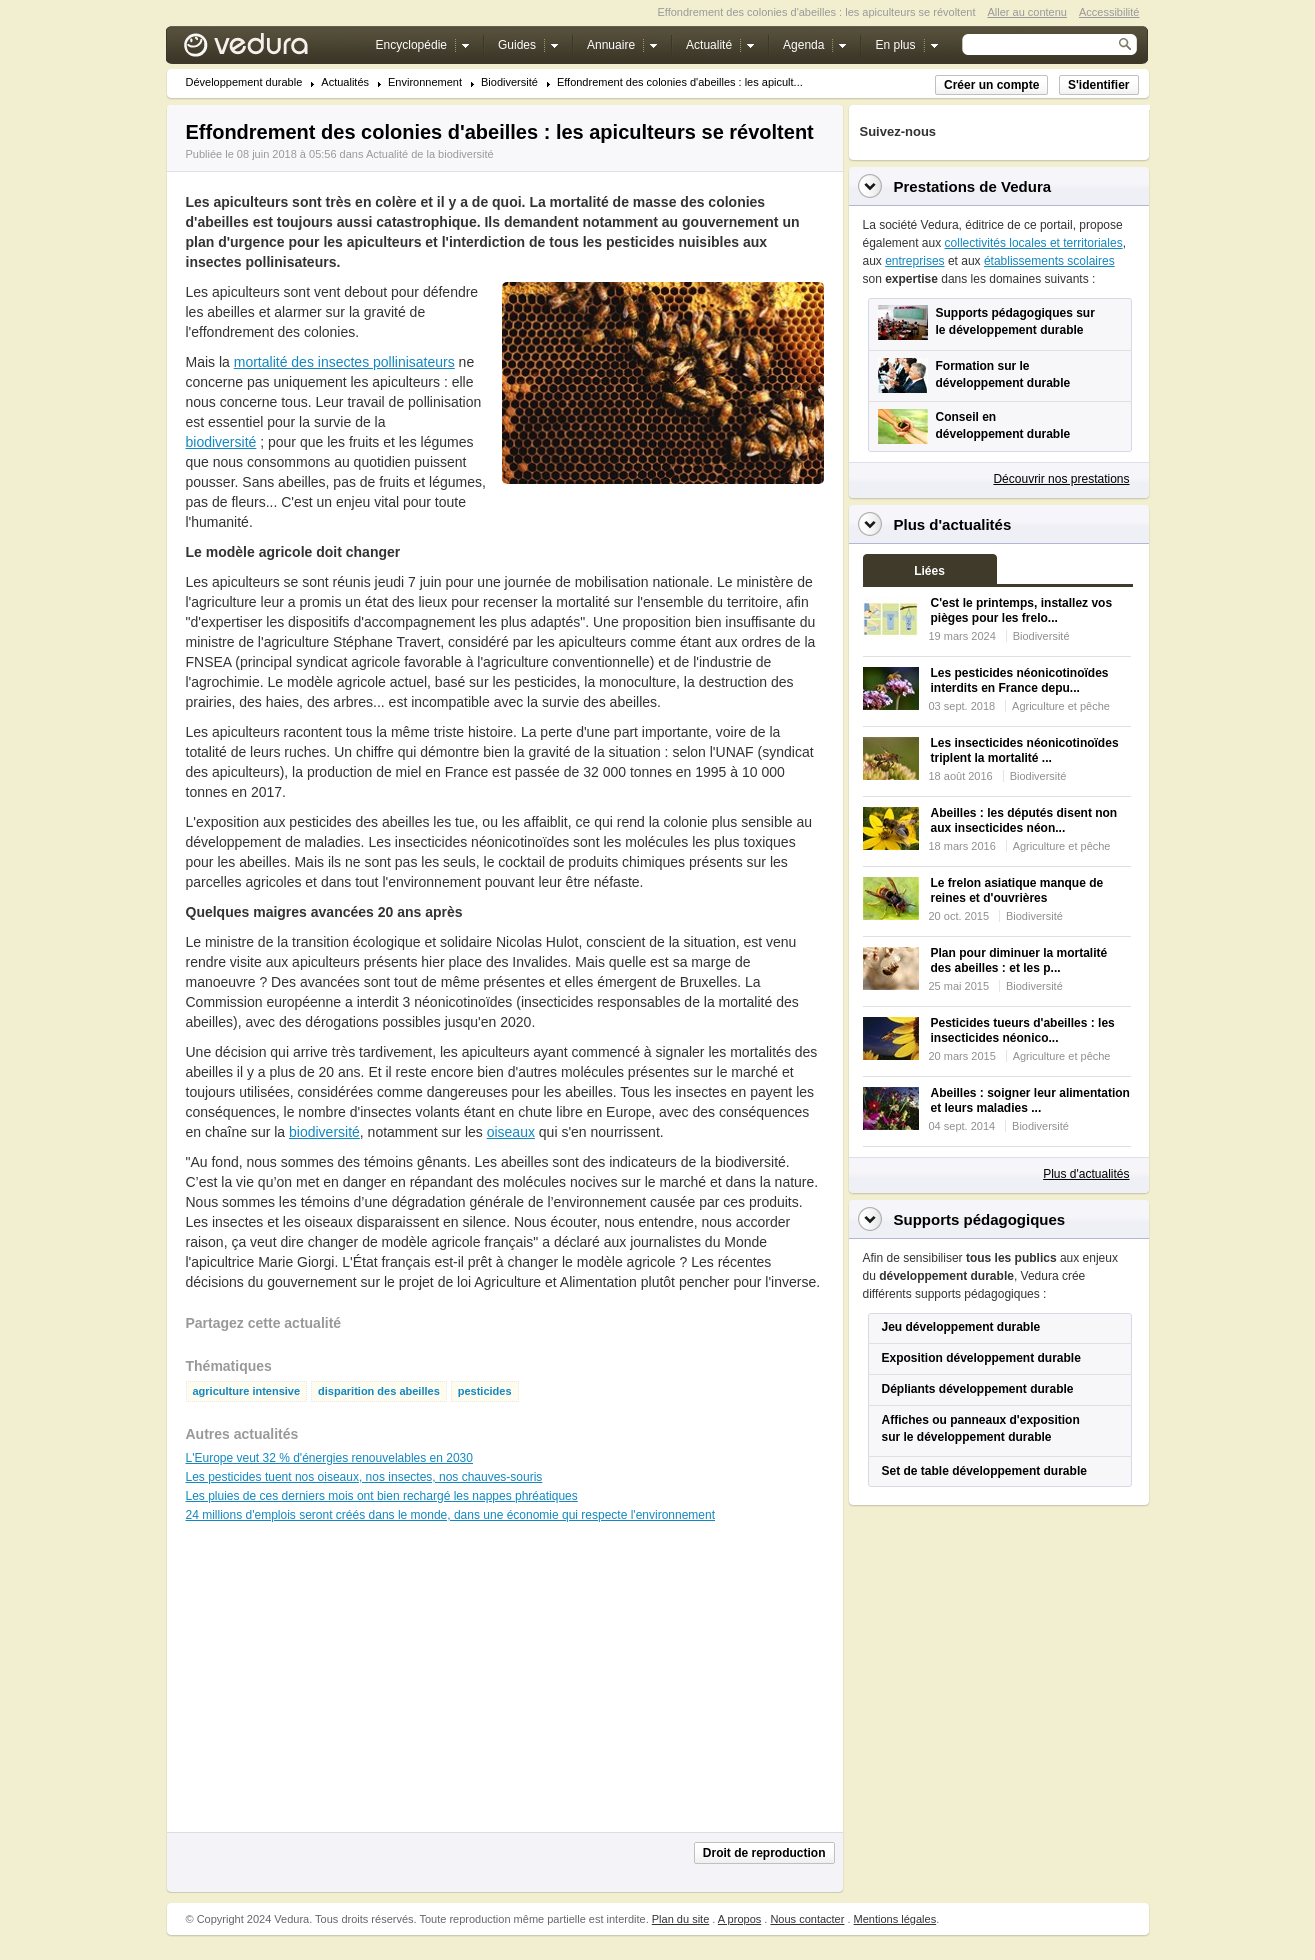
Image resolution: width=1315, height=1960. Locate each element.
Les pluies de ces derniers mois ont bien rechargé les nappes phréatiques (382, 1496)
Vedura (269, 49)
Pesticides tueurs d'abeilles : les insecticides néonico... (1023, 1030)
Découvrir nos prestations (1061, 479)
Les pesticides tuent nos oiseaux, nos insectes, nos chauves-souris (364, 1477)
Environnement (425, 82)
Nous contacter (807, 1919)
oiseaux (511, 1132)
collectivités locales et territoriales (1034, 243)
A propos (739, 1919)
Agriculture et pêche (1061, 706)
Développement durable (244, 82)
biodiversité (221, 442)
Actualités (345, 82)
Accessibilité (1109, 12)
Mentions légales (895, 1919)
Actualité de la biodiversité (430, 154)
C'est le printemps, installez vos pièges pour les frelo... (1022, 610)
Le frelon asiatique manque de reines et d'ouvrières (1017, 890)
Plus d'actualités (1086, 1174)
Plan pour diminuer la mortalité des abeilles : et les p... (1019, 960)
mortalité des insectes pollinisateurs (344, 362)
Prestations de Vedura (973, 186)
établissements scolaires (1049, 261)
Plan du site (680, 1919)
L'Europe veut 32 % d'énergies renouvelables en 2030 (329, 1458)
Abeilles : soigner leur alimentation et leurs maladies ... (1030, 1100)
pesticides (485, 1391)
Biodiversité (509, 82)
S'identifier (1099, 85)
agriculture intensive (247, 1391)
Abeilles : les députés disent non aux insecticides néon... (1024, 820)
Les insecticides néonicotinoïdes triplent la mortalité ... (1025, 750)
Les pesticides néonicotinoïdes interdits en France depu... (1020, 680)
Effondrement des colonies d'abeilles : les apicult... (680, 82)
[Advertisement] (662, 529)
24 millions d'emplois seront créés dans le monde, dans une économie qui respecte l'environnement (451, 1515)
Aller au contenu (1027, 12)
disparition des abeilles (379, 1391)
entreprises (914, 261)
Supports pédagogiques (980, 1219)
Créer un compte (991, 85)
